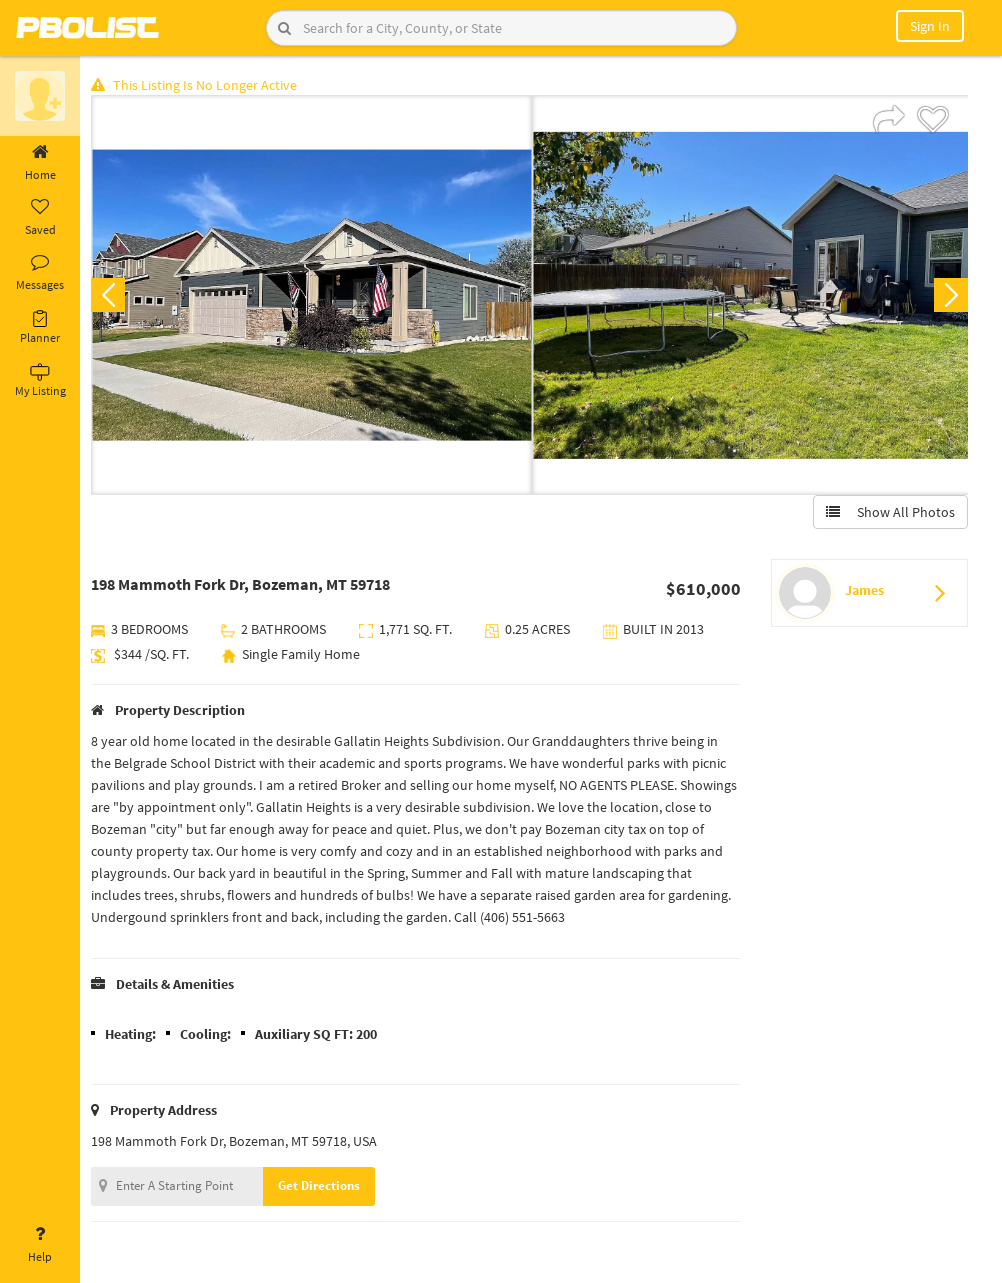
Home (40, 163)
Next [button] (950, 296)
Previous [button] (112, 296)
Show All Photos (889, 513)
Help (40, 1245)
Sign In (930, 26)
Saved (40, 218)
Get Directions (323, 1186)
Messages (40, 273)
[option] (313, 296)
